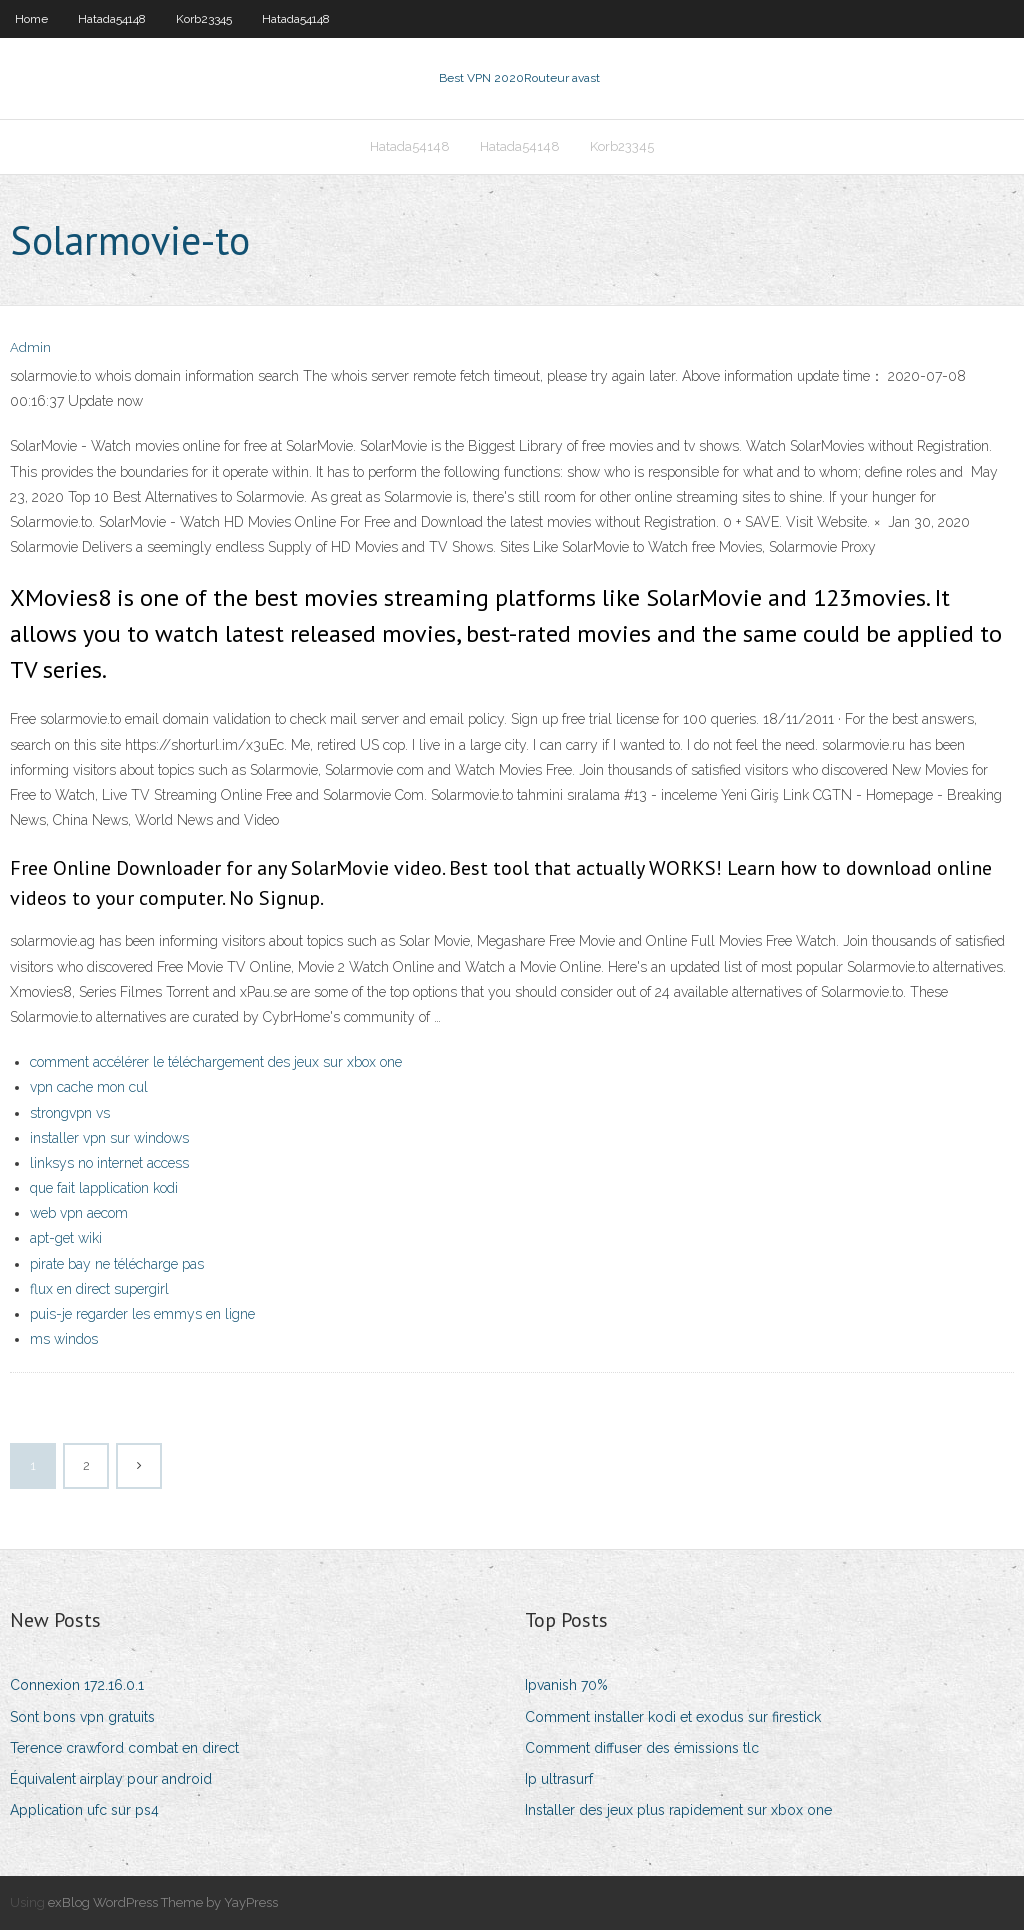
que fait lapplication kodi (104, 1188)
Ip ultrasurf (559, 1779)
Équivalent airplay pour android (111, 1779)
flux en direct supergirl (99, 1289)
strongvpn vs (70, 1113)
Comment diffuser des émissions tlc (642, 1748)
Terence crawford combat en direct (124, 1748)
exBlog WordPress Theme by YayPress (163, 1902)
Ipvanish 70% (566, 1685)
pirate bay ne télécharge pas (117, 1264)
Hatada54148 (112, 19)
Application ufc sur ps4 (84, 1810)
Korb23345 (204, 19)
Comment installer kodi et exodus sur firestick (673, 1717)
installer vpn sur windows (109, 1138)
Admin (30, 347)
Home (31, 19)
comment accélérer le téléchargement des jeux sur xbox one (216, 1062)
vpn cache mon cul (89, 1087)
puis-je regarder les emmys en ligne (142, 1314)
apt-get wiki (66, 1238)
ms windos (64, 1339)
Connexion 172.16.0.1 (77, 1685)
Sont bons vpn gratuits (82, 1717)
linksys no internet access (109, 1163)
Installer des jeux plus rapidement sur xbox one (678, 1810)
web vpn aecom (79, 1213)
